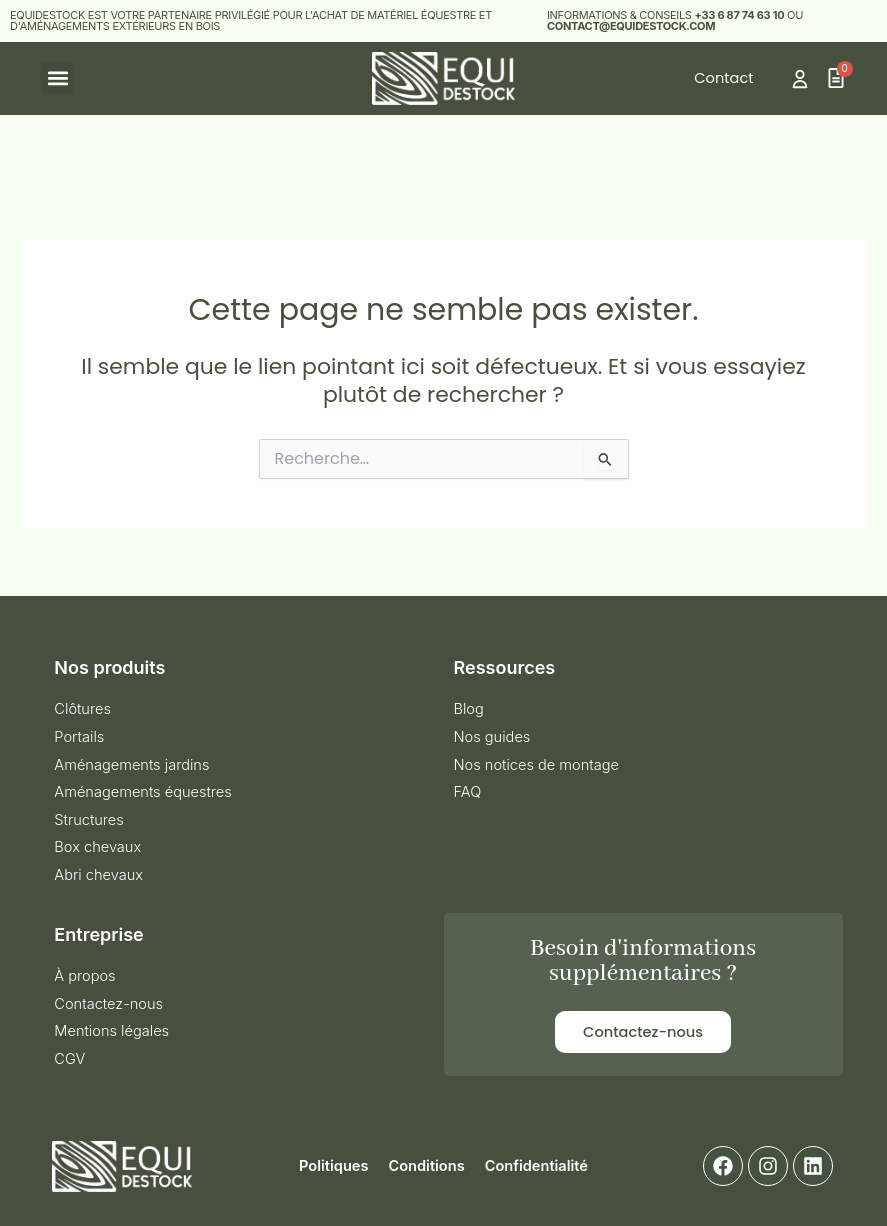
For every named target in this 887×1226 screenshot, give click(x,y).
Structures (88, 820)
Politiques (333, 1166)
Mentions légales (111, 1031)
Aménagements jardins (131, 765)
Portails (79, 737)
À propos (84, 976)
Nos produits (109, 667)
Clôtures (82, 709)
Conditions (426, 1166)
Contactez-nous (108, 1004)
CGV (69, 1059)
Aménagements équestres (143, 792)
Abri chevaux (98, 875)
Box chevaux (97, 847)
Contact (723, 78)
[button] (57, 78)
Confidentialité (536, 1166)
